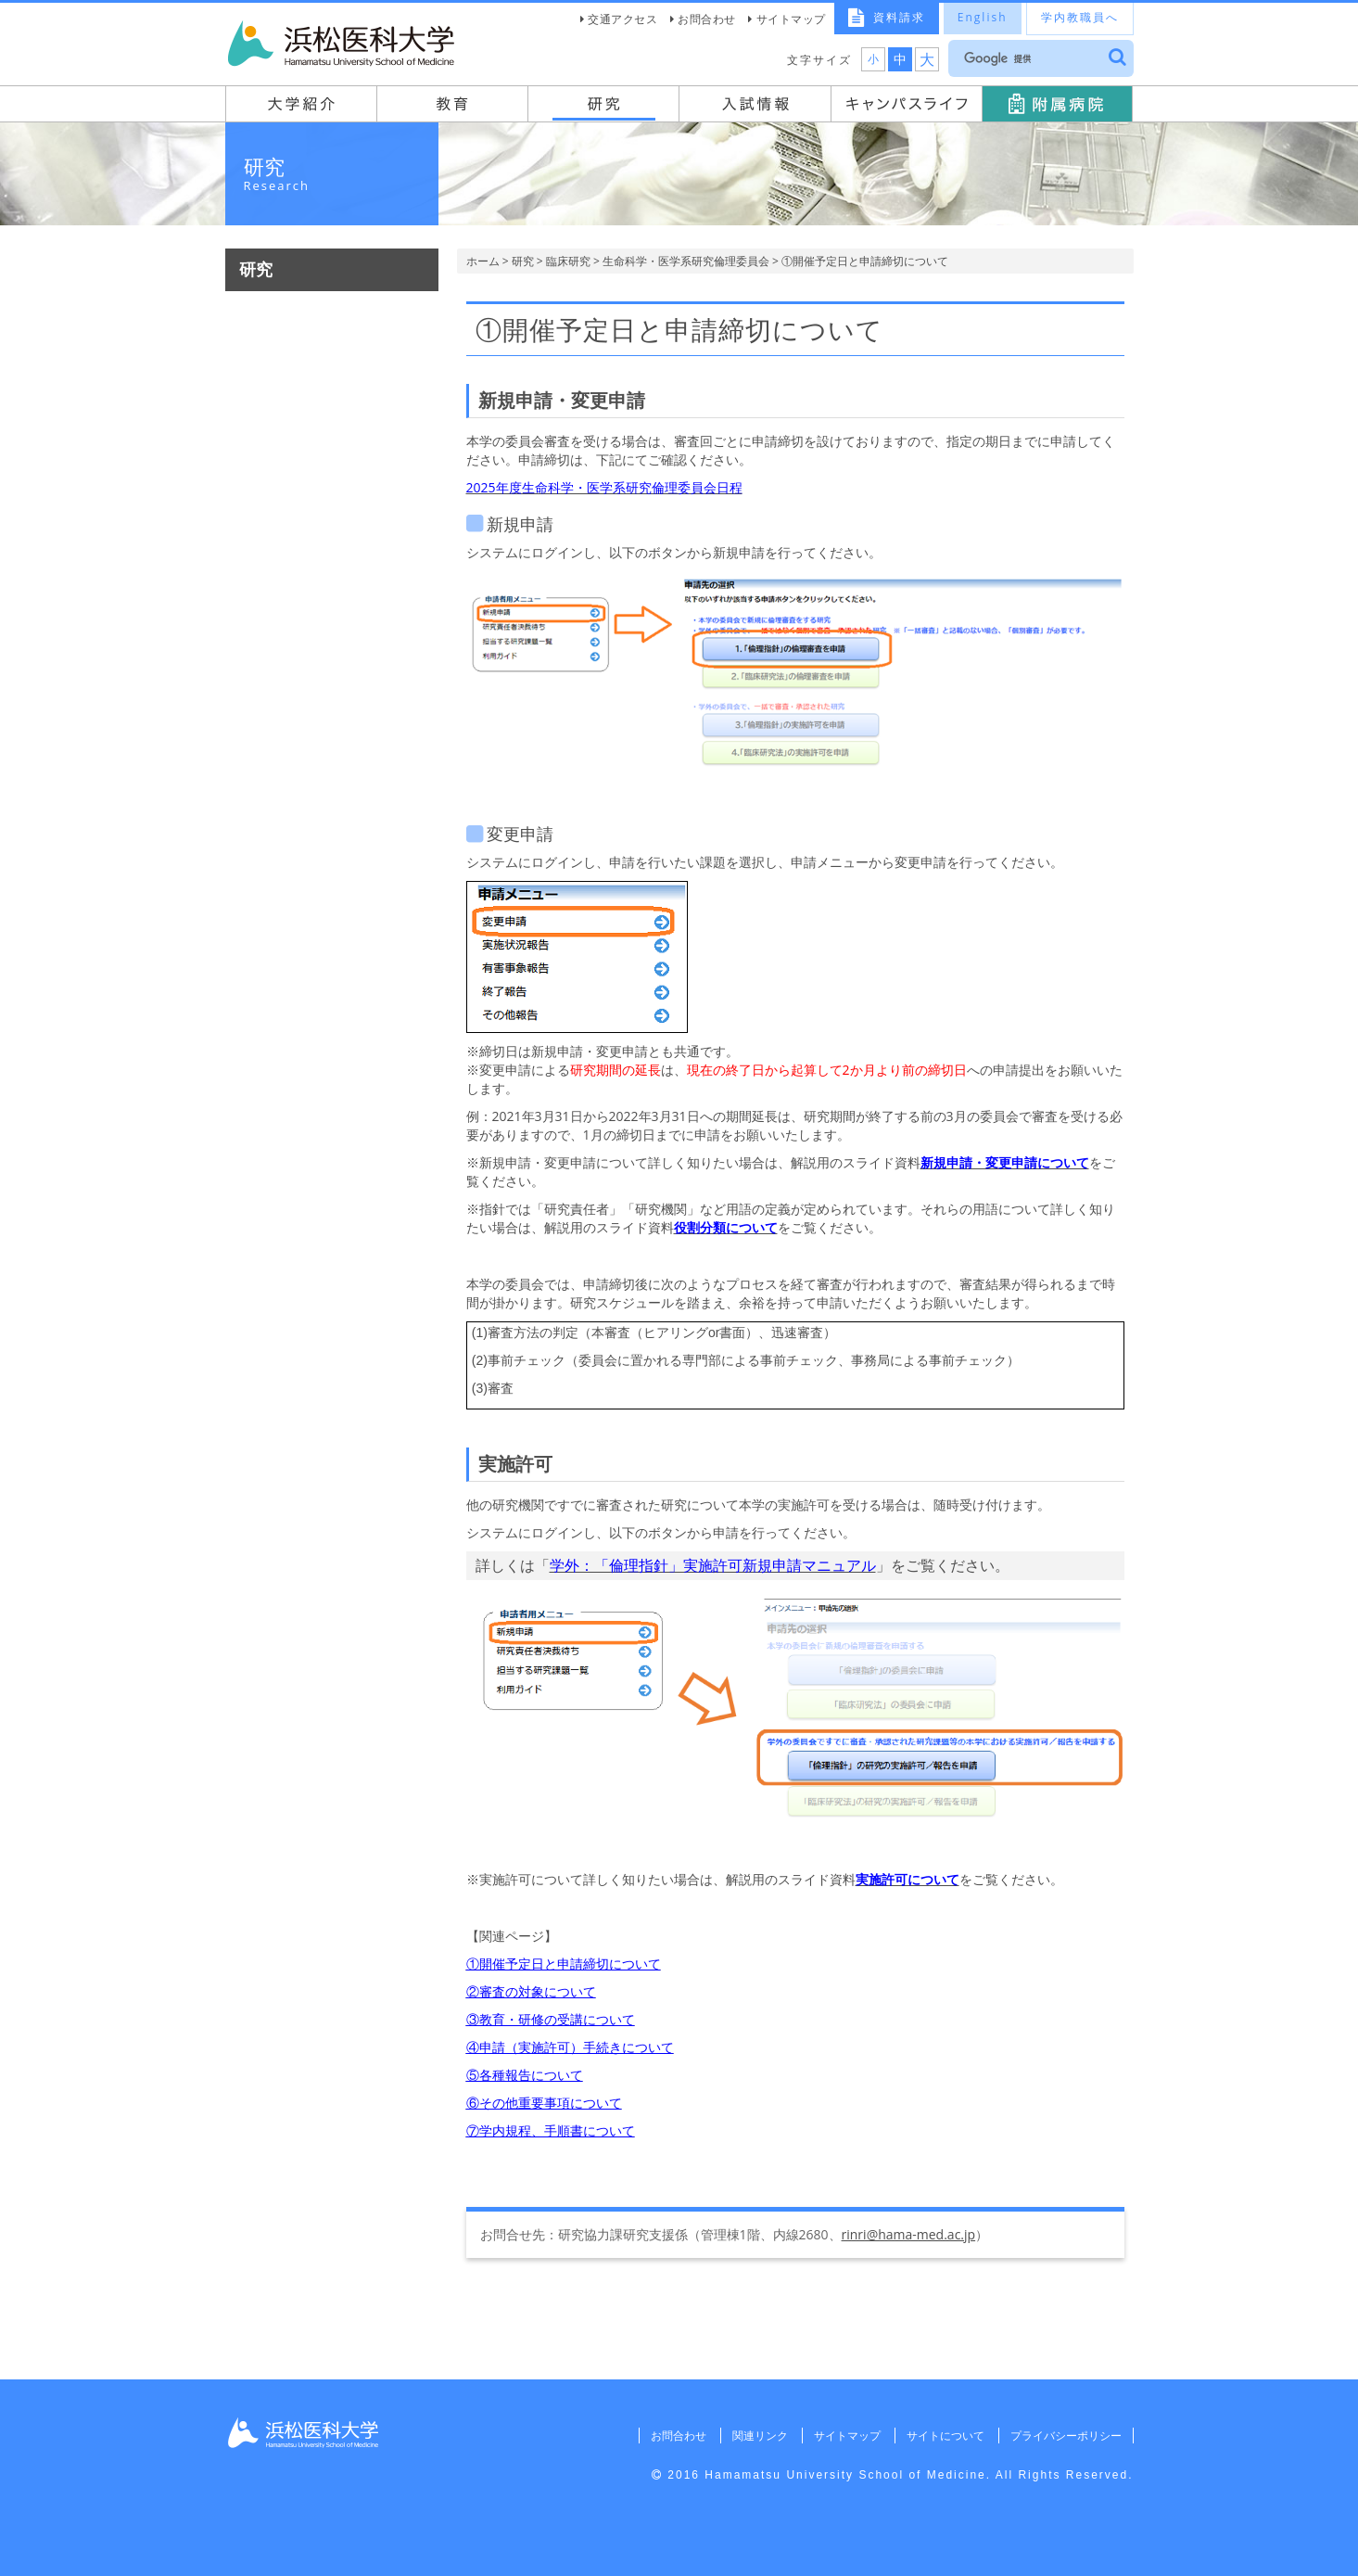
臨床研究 (568, 261)
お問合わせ (707, 19)
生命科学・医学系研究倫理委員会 (686, 261)
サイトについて (945, 2435)
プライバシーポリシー (1066, 2435)
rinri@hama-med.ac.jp (909, 2234)
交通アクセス (622, 19)
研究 (523, 261)
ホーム (483, 261)
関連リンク (758, 2435)
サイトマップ (791, 19)
